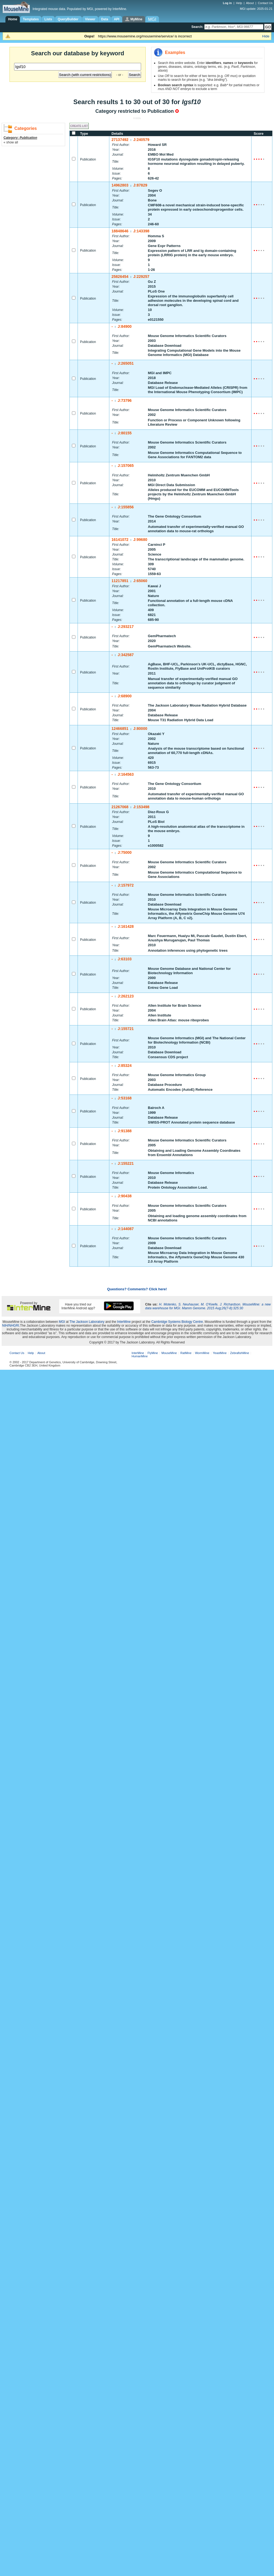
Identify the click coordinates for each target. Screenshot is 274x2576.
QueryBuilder (68, 19)
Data (104, 19)
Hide (265, 36)
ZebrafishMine (239, 1353)
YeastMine (220, 1353)
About (250, 3)
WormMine (202, 1353)
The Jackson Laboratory (86, 1322)
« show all (11, 142)
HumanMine (140, 1356)
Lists (48, 19)
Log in (228, 3)
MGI (62, 1322)
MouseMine (169, 1353)
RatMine (186, 1353)
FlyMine (153, 1353)
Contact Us (265, 3)
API (116, 19)
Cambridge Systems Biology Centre (177, 1322)
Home (12, 19)
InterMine (124, 1322)
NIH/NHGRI (10, 1325)
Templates (31, 19)
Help (239, 3)
